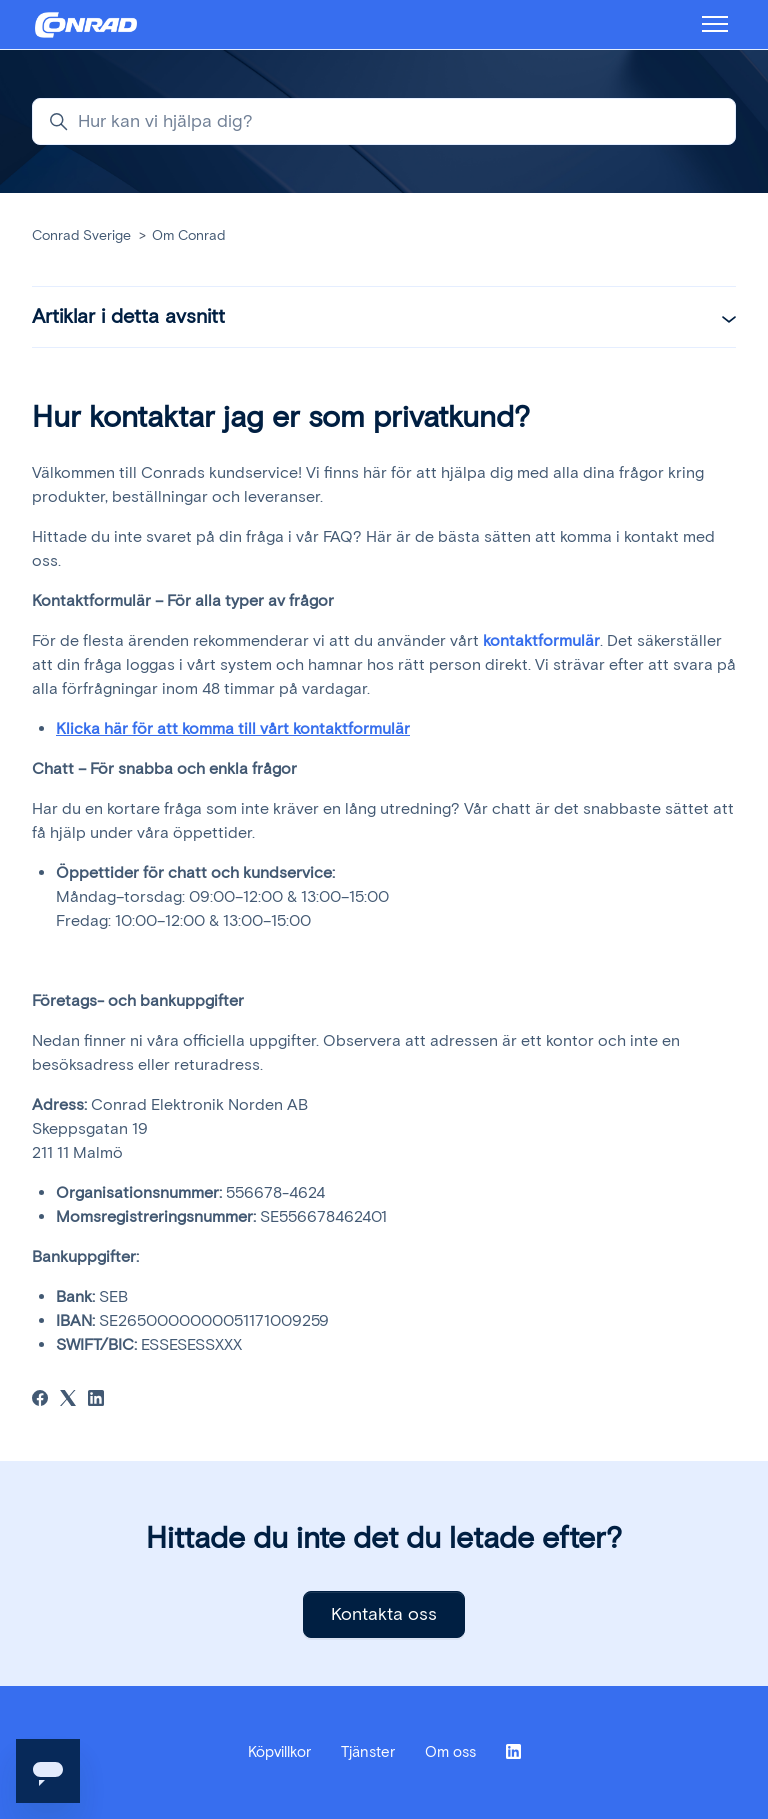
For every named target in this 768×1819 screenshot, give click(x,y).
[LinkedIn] (96, 1400)
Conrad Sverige (81, 235)
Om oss (450, 1752)
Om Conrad (188, 235)
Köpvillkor (279, 1752)
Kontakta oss (384, 1614)
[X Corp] (68, 1400)
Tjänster (368, 1752)
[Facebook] (40, 1400)
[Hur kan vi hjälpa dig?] (384, 121)
